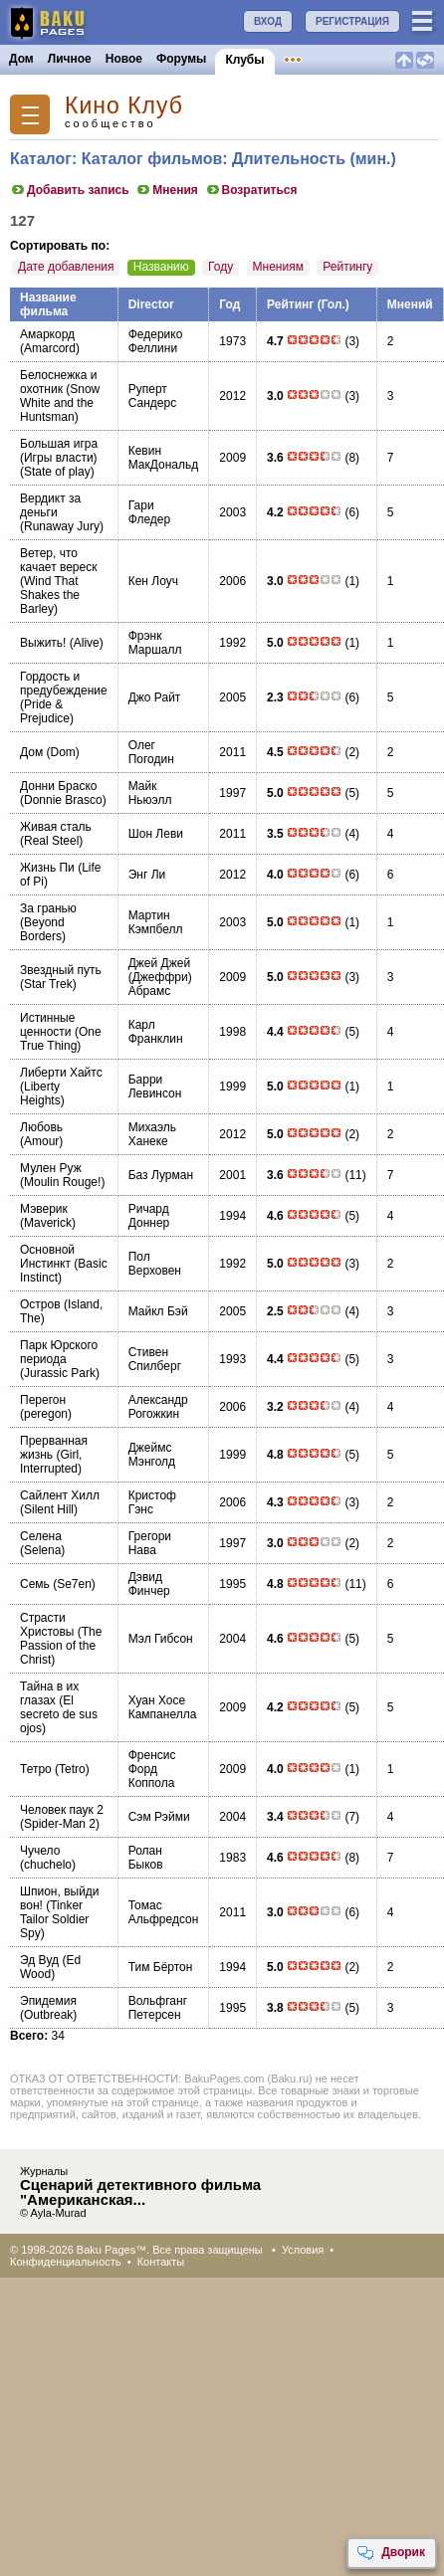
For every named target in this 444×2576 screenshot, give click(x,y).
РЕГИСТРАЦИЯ (352, 21)
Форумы (181, 59)
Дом (21, 59)
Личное (70, 59)
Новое (124, 59)
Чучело (40, 1851)
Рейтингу (347, 267)
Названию (161, 267)
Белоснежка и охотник (58, 382)
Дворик (390, 2553)
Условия (303, 2250)
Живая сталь (56, 827)
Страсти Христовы (47, 1625)
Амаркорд (47, 334)
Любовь (41, 1127)
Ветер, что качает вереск (58, 560)
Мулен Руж (51, 1168)
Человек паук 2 (62, 1810)
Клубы (244, 60)
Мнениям (278, 267)
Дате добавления (65, 267)
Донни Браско (59, 786)
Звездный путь (61, 970)
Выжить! (43, 643)
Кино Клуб (124, 106)
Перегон (43, 1400)
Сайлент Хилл (60, 1495)
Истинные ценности (47, 1025)
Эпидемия (48, 2001)
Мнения (166, 190)
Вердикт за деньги (50, 505)
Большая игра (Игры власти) (59, 451)
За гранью (48, 908)
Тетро (36, 1769)
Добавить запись (69, 190)
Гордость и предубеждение (64, 683)
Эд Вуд (39, 1960)
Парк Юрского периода (59, 1352)
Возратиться (251, 190)
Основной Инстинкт (47, 1257)
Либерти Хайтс (61, 1073)
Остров (40, 1304)
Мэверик (44, 1209)
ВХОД (268, 21)
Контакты (161, 2262)
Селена (41, 1536)
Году (220, 267)
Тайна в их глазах (49, 1693)
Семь (35, 1584)
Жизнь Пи (47, 868)
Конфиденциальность (65, 2262)
